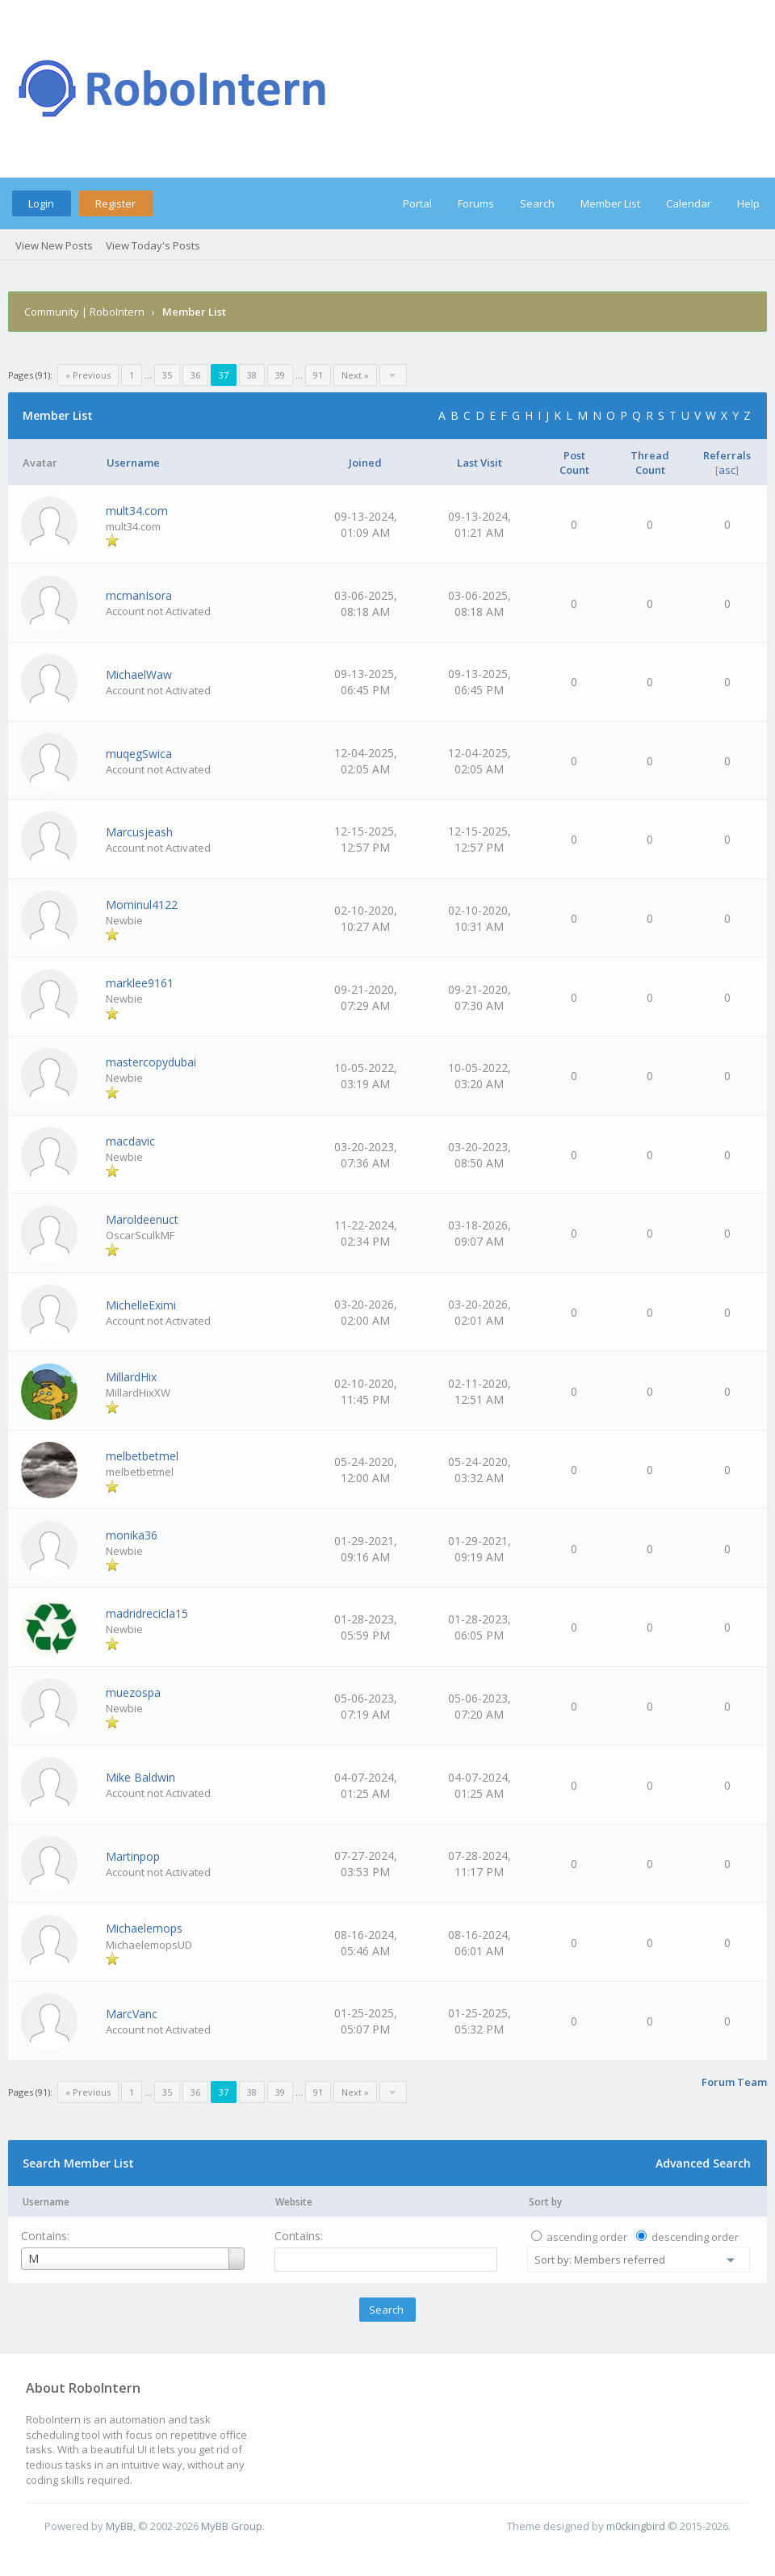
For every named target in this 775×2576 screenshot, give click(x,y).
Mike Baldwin (140, 1777)
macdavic (130, 1141)
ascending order (587, 2237)
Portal (417, 203)
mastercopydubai (151, 1062)
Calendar (688, 203)
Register (115, 203)
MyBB (119, 2526)
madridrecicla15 (147, 1613)
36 (195, 375)
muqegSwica (139, 753)
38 (252, 375)
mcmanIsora (139, 595)
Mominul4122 (142, 904)
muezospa (133, 1692)
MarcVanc (131, 2013)
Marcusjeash (139, 832)
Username (46, 2202)
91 (318, 375)
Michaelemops (144, 1928)
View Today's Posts (153, 245)
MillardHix (131, 1376)
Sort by (545, 2202)
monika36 (131, 1535)
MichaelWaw (139, 674)
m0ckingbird (635, 2526)
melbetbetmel (142, 1456)
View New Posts (54, 245)
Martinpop (133, 1856)
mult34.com (137, 510)
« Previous (88, 375)
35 (167, 375)
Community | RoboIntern (84, 311)
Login (41, 203)
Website (293, 2202)
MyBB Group (231, 2526)
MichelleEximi (141, 1305)
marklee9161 (140, 983)
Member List (610, 203)
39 (280, 375)
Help (748, 203)
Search (537, 203)
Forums (476, 203)
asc (726, 470)
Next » (355, 375)
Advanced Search (703, 2163)
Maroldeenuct (142, 1219)
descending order (695, 2237)
